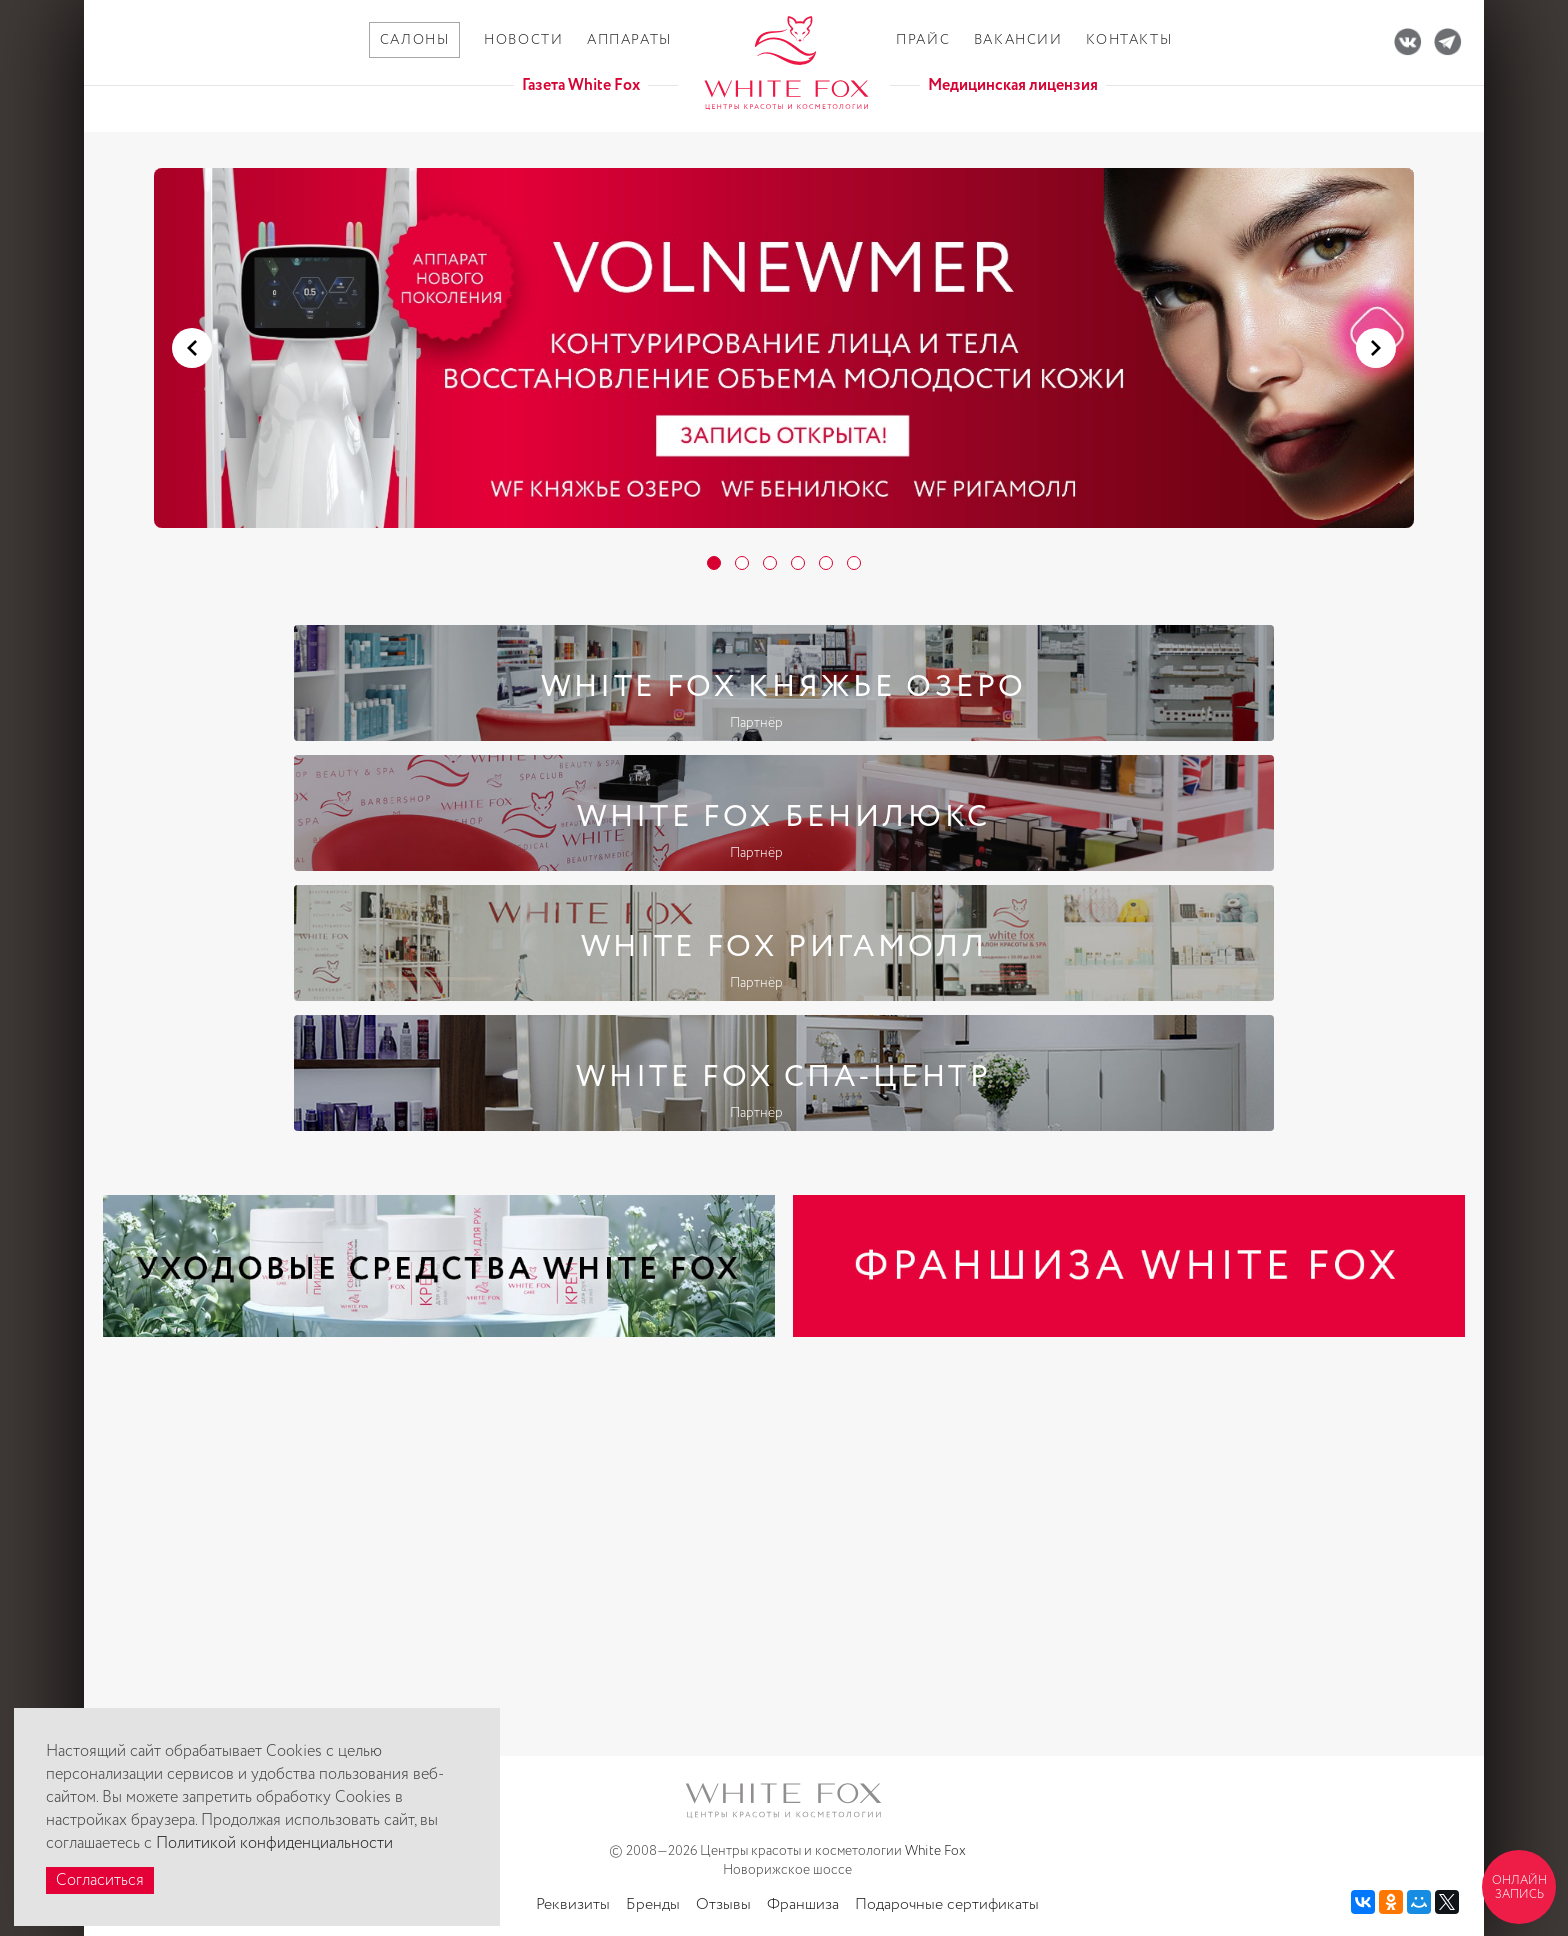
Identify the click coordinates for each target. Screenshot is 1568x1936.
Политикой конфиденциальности (274, 1843)
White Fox (935, 1851)
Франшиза (803, 1904)
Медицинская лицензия (1013, 85)
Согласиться (100, 1880)
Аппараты (629, 40)
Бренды (653, 1904)
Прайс (923, 40)
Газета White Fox (581, 85)
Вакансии (1018, 40)
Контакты (1129, 40)
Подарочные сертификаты (947, 1904)
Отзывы (723, 1904)
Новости (523, 40)
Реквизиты (573, 1904)
